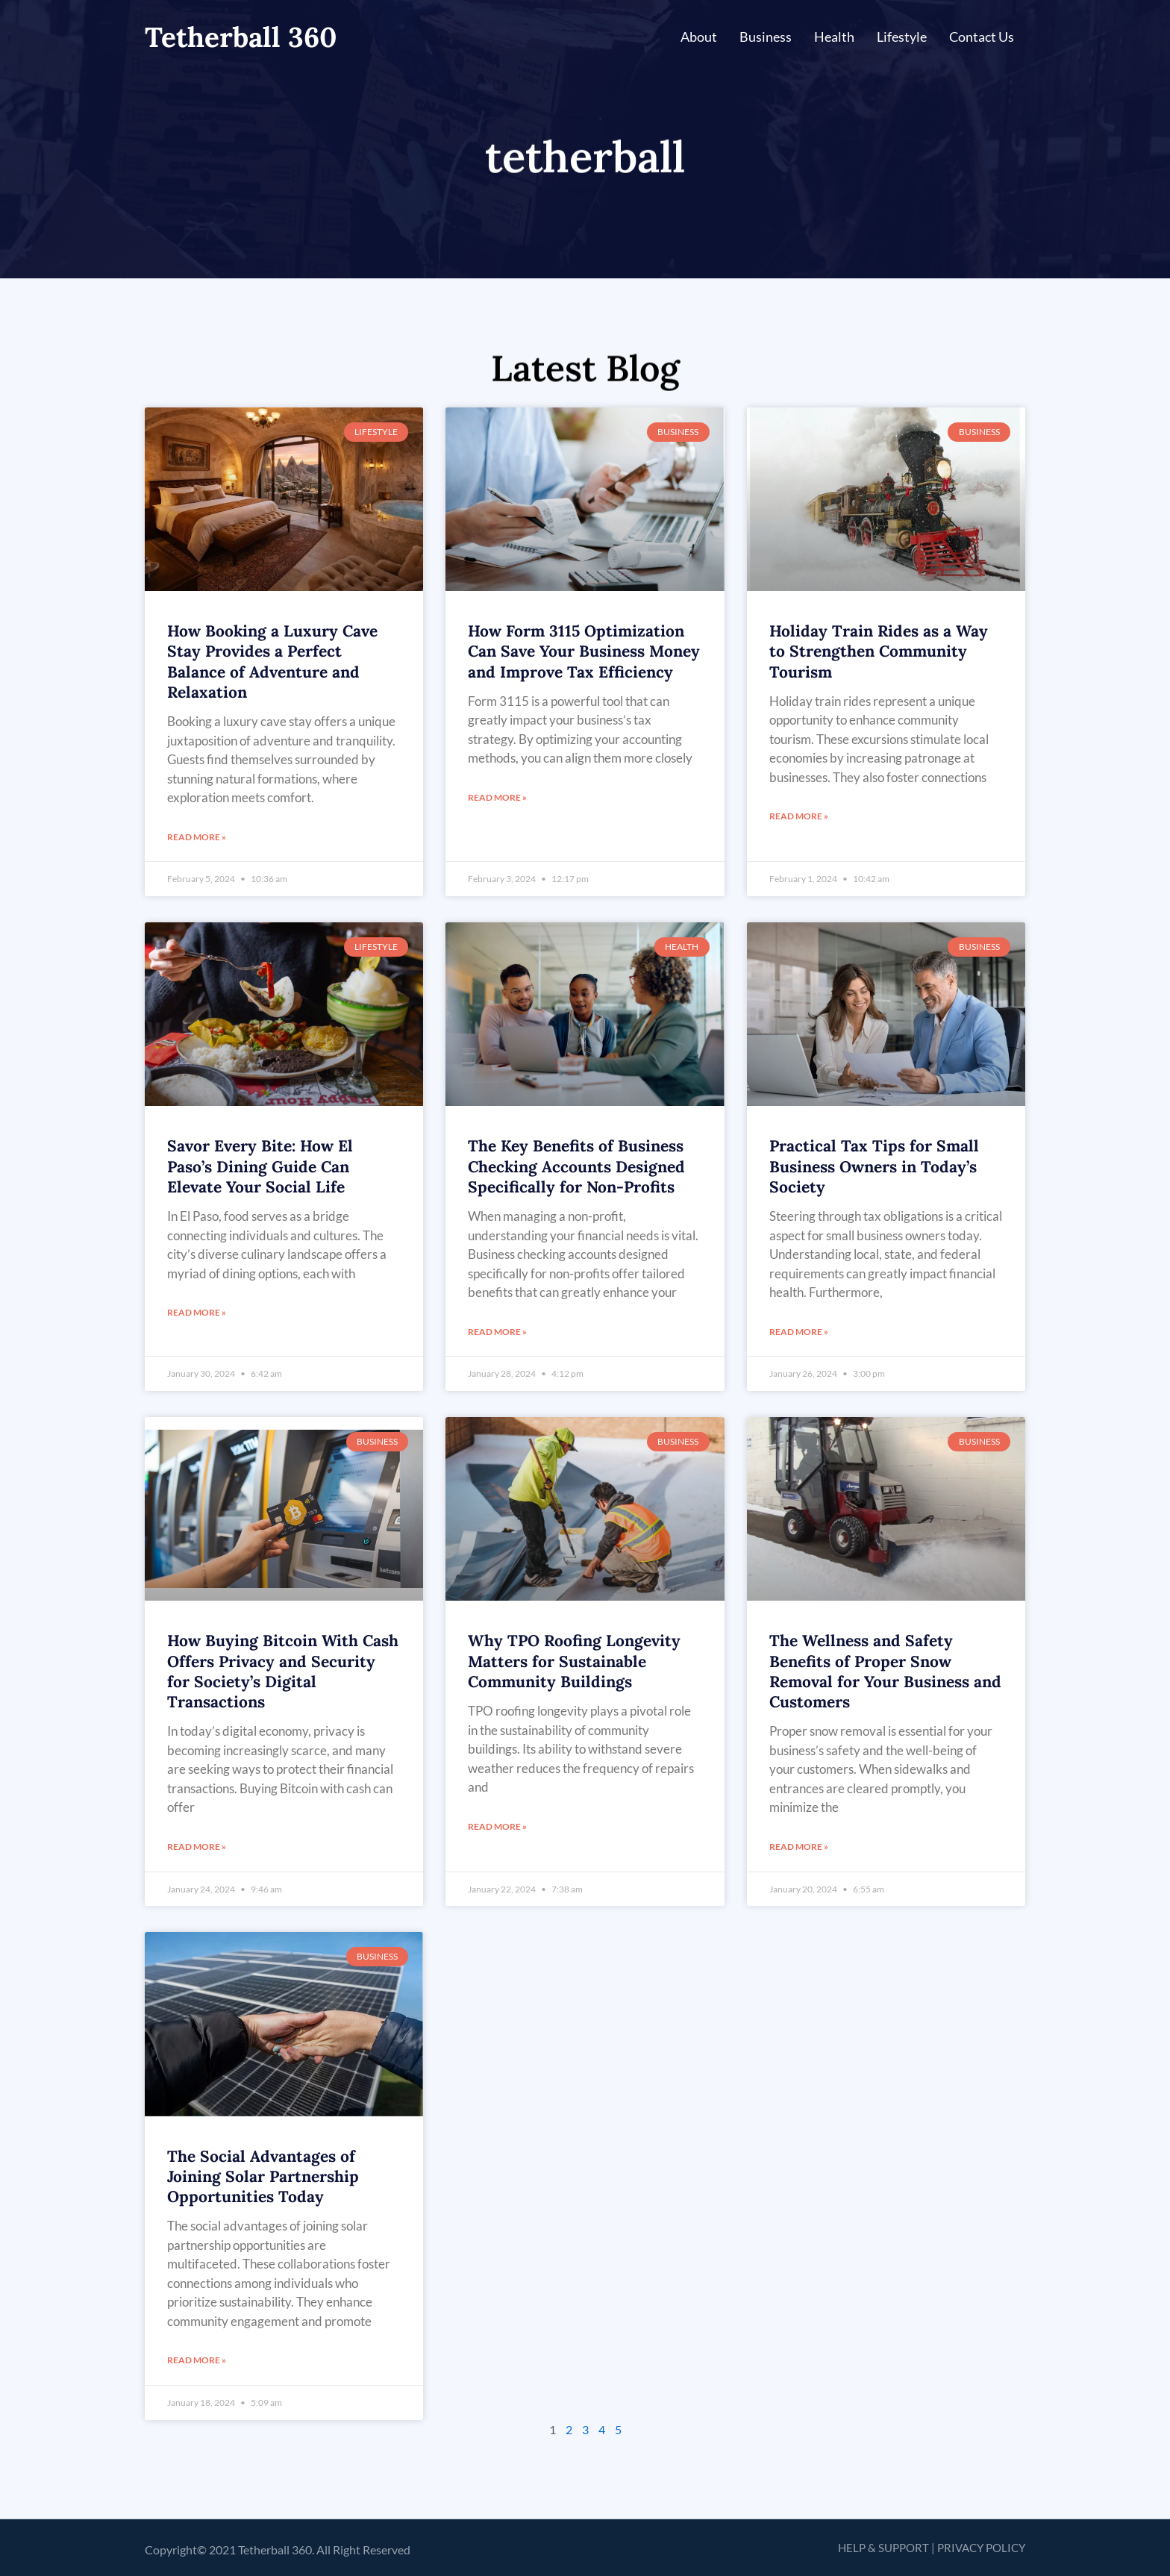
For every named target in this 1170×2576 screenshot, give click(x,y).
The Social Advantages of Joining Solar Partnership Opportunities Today (263, 2176)
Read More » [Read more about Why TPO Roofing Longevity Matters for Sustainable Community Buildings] (497, 1826)
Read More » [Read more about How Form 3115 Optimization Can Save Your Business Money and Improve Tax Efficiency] (497, 797)
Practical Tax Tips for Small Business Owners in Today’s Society (874, 1166)
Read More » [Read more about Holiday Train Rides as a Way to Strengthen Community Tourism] (798, 816)
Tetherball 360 (241, 36)
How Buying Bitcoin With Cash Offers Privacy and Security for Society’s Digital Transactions (282, 1671)
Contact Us (981, 36)
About (699, 36)
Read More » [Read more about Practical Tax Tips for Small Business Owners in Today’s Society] (798, 1331)
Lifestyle (902, 36)
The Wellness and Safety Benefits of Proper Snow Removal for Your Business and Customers (885, 1671)
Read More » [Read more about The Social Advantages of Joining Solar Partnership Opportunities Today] (196, 2360)
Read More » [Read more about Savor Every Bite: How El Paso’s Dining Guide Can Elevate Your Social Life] (196, 1312)
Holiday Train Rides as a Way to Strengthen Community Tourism (878, 651)
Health (834, 36)
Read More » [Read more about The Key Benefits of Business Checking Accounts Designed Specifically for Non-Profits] (497, 1331)
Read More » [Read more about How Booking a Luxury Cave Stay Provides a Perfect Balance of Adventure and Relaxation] (196, 836)
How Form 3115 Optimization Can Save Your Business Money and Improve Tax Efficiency (584, 651)
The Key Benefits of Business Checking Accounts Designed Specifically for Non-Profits (576, 1166)
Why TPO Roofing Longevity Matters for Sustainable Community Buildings (574, 1661)
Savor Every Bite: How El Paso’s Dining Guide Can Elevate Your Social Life (260, 1166)
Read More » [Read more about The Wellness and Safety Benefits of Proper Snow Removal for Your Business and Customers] (798, 1846)
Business (765, 36)
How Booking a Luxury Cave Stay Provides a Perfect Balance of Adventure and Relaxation (272, 661)
